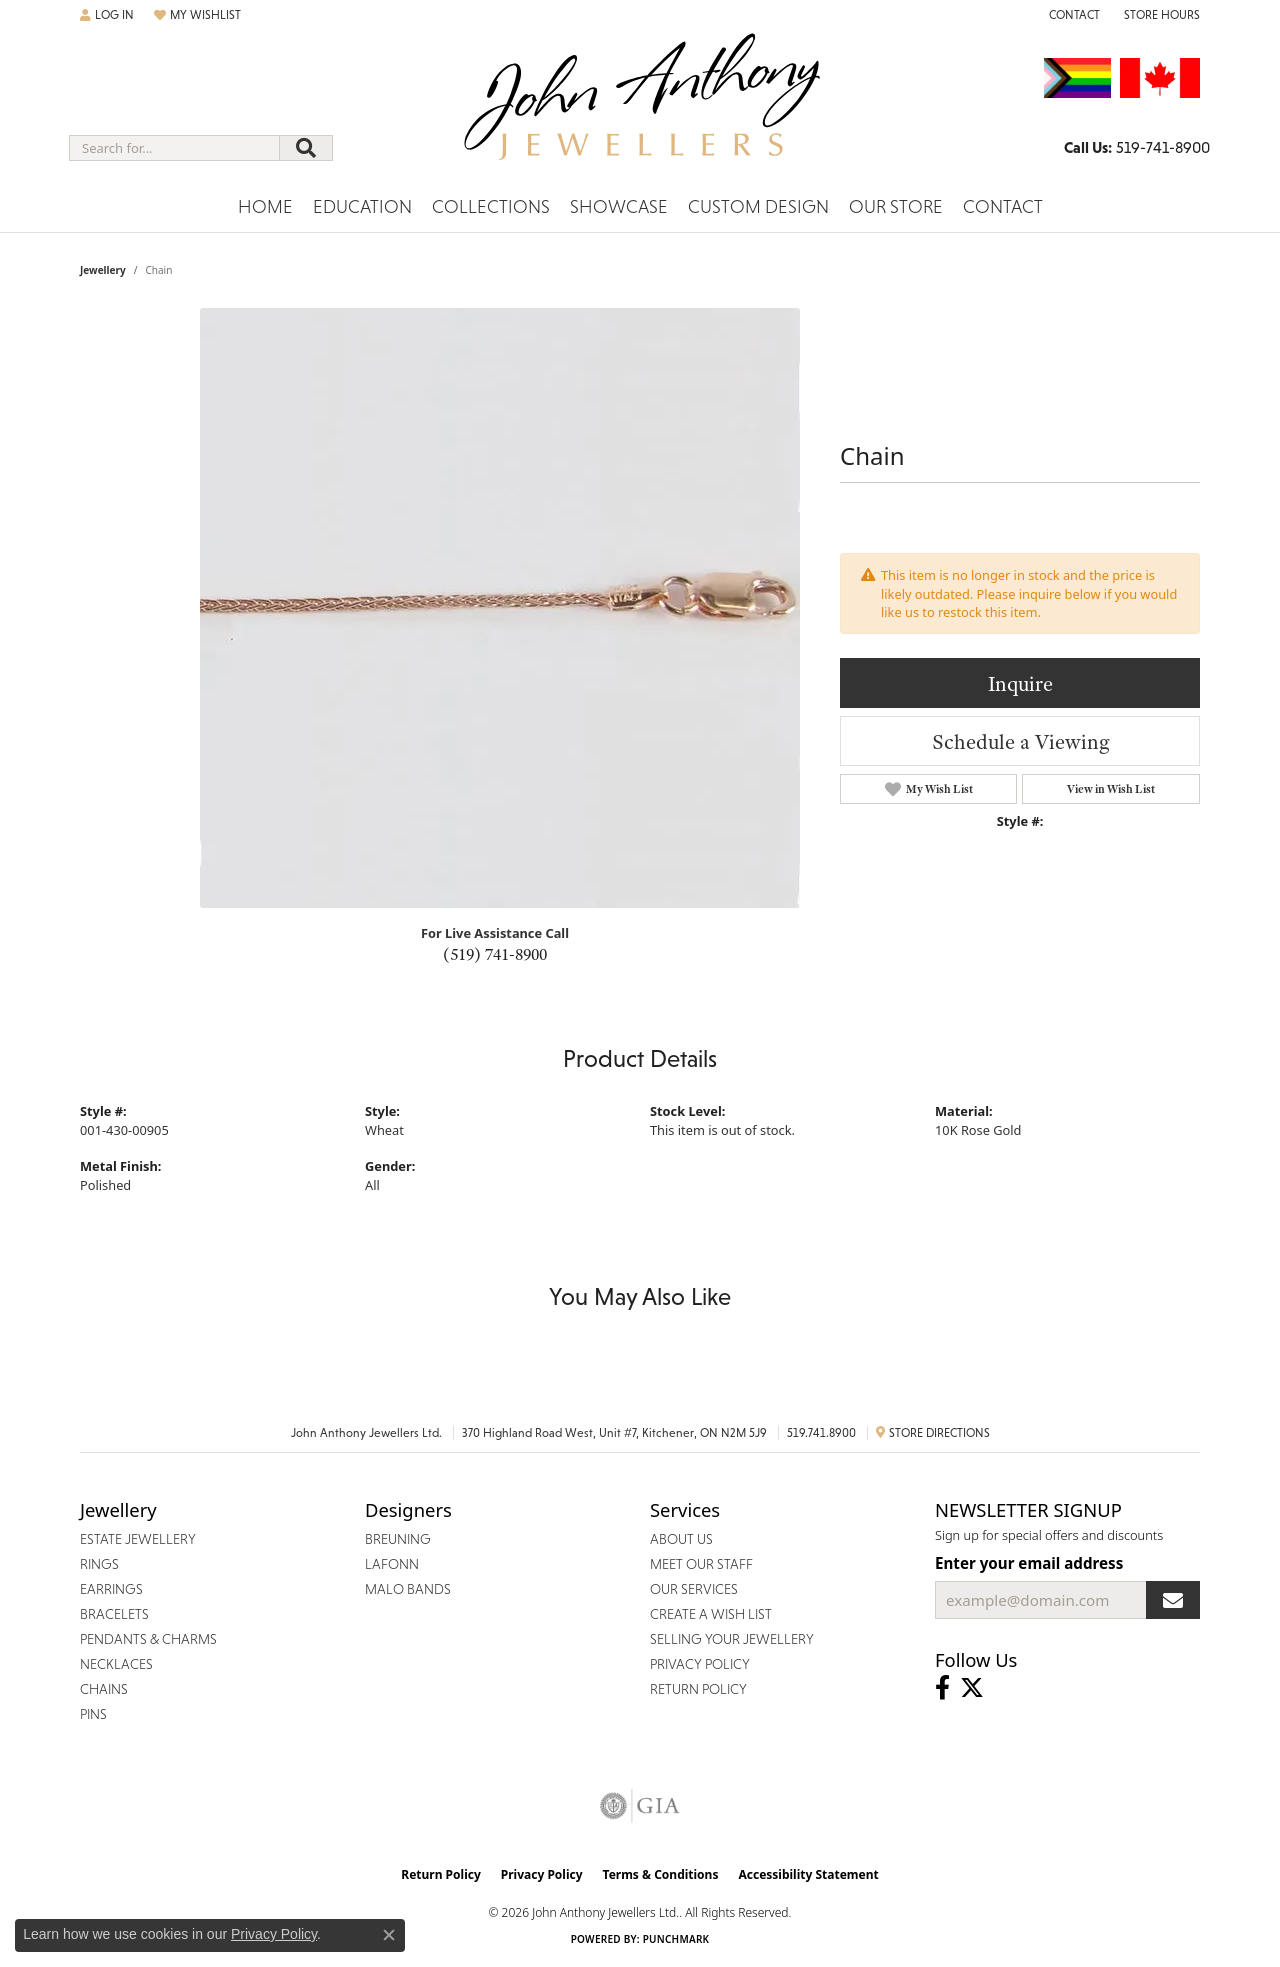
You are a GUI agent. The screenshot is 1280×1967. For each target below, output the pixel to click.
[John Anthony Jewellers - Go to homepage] (640, 109)
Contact (1003, 206)
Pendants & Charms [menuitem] (148, 1639)
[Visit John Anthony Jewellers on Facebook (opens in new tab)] (942, 1688)
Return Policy (441, 1874)
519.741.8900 (821, 1433)
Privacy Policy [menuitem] (700, 1664)
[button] (107, 15)
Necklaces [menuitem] (116, 1664)
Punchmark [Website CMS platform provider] (676, 1939)
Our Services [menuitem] (694, 1589)
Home (265, 206)
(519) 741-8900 (495, 954)
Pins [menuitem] (93, 1714)
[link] (1072, 15)
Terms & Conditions (661, 1874)
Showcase (619, 206)
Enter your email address (1029, 1563)
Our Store (896, 206)
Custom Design (758, 206)
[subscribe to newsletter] (1173, 1600)
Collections (491, 206)
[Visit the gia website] (640, 1806)
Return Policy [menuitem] (698, 1689)
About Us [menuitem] (681, 1539)
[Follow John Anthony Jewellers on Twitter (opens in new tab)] (972, 1688)
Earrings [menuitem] (111, 1589)
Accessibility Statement (808, 1874)
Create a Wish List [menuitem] (711, 1614)
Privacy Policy (542, 1874)
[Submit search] (306, 148)
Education (362, 206)
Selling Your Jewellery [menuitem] (732, 1639)
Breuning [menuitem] (398, 1539)
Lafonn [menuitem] (392, 1564)
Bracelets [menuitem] (114, 1614)
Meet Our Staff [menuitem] (701, 1564)
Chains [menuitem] (104, 1689)
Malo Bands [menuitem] (408, 1589)
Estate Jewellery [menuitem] (138, 1539)
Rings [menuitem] (99, 1564)
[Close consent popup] (389, 1935)
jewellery (103, 270)
